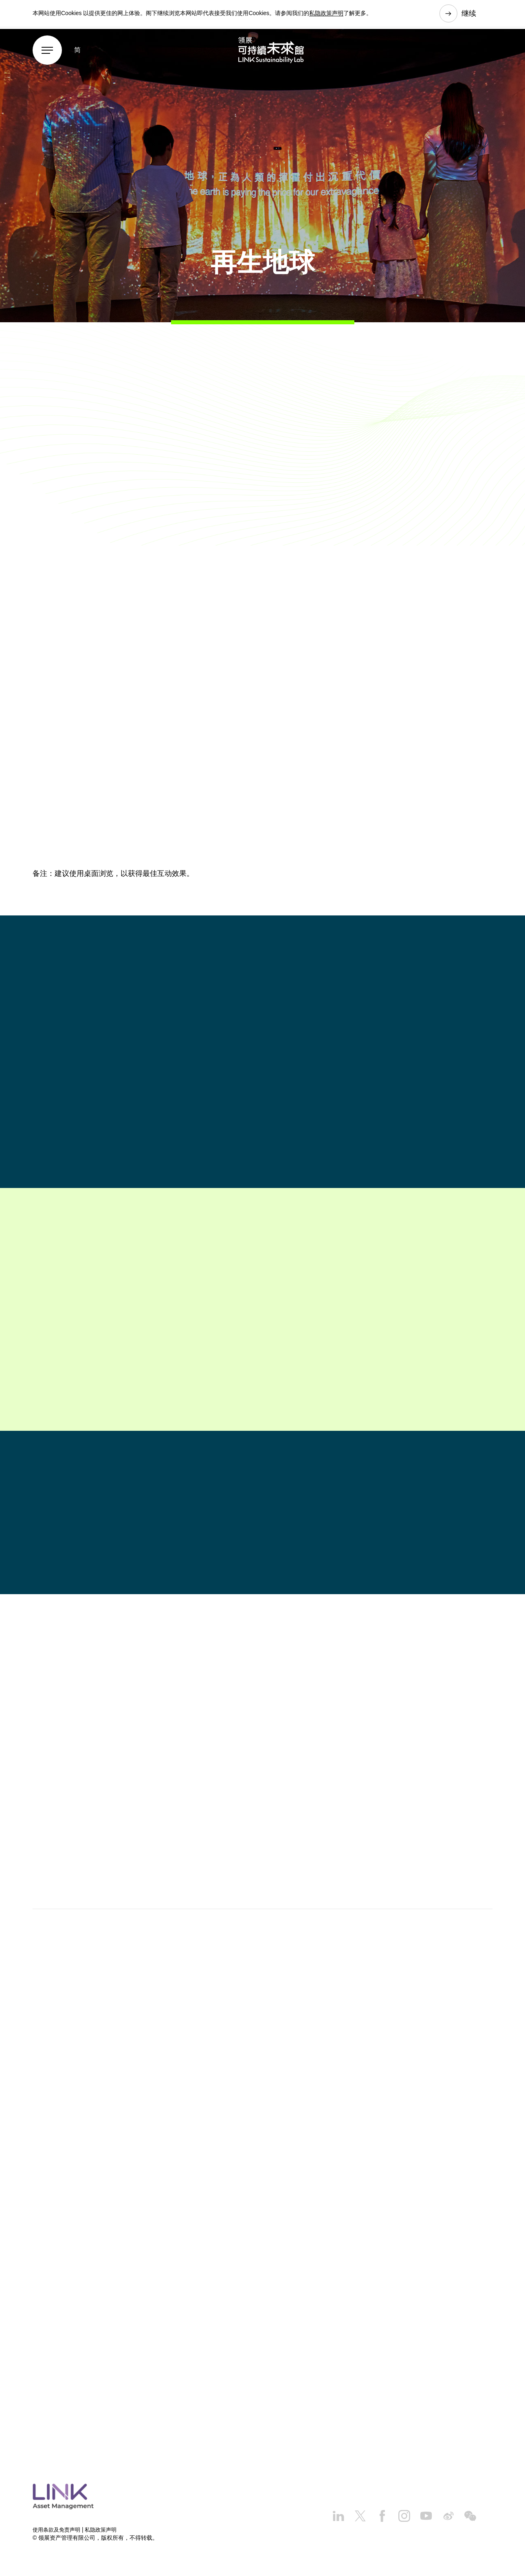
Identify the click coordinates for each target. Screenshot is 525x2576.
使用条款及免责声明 (58, 2531)
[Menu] (47, 54)
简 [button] (77, 54)
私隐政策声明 (326, 14)
